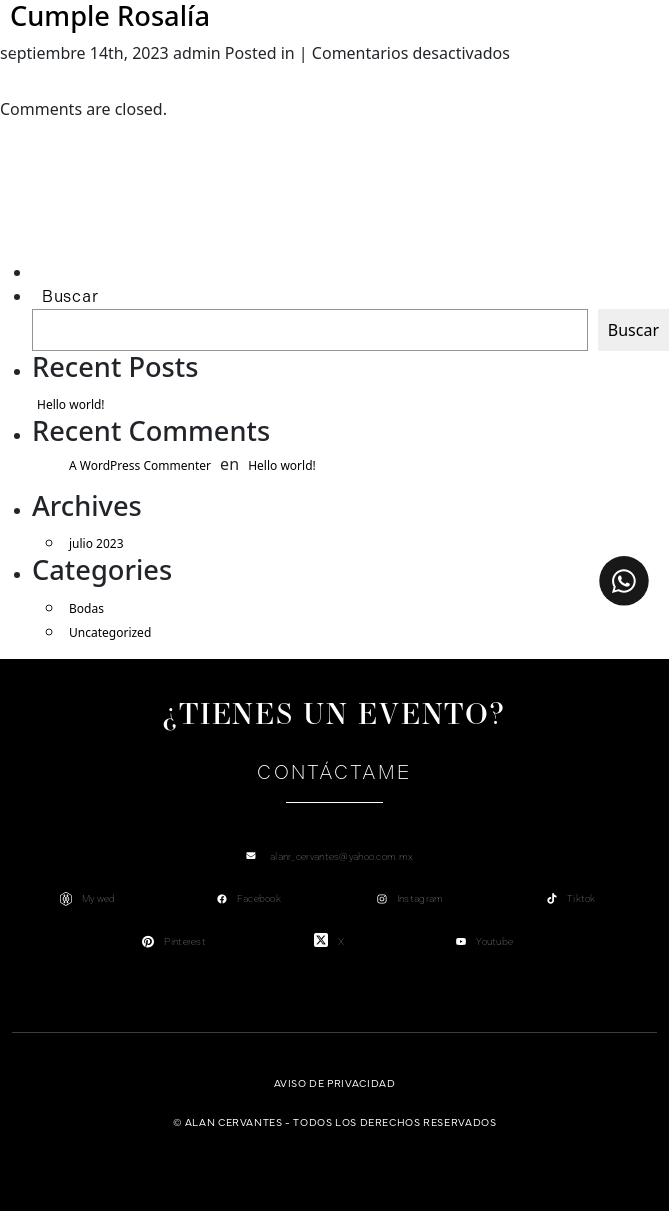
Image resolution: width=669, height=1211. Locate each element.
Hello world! (71, 404)
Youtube (494, 941)
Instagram (420, 898)
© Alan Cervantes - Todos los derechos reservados (335, 1121)
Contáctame (334, 772)
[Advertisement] (126, 215)
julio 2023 (96, 543)
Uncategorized (110, 632)
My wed (99, 898)
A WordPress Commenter (140, 465)
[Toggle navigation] (15, 47)
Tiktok (581, 898)
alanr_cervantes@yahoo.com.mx (341, 856)
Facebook (259, 898)
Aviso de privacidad (335, 1082)
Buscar (70, 296)
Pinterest (185, 941)
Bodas (86, 608)
